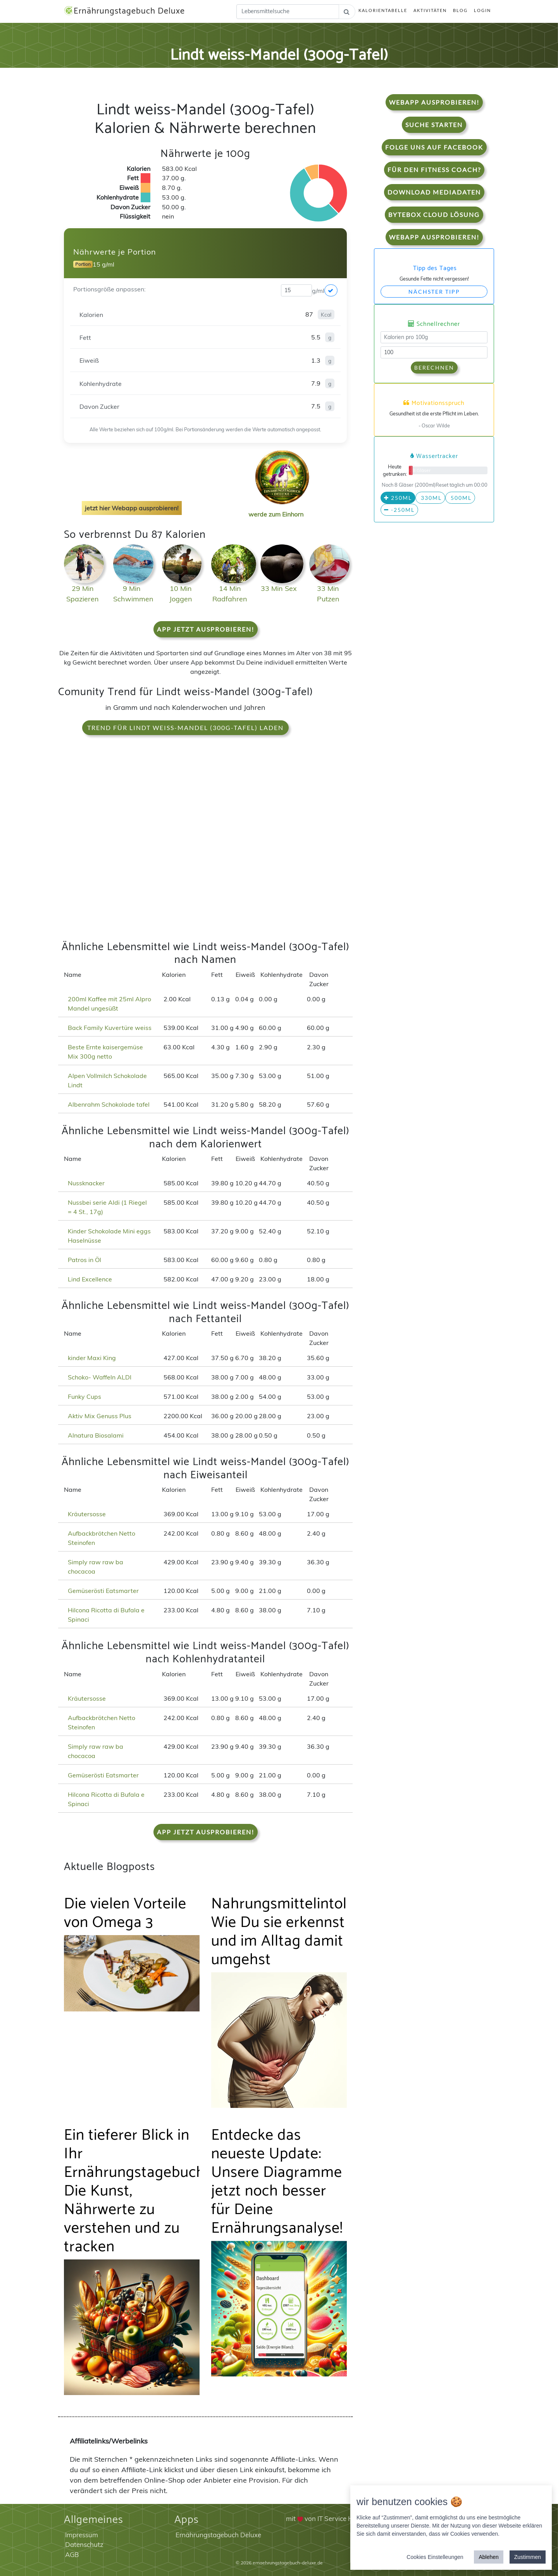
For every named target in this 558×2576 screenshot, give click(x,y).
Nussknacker (86, 1183)
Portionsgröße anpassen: (109, 289)
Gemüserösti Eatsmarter (103, 1591)
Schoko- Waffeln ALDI (99, 1377)
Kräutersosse (87, 1514)
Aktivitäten (430, 10)
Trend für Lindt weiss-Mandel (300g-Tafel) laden (185, 727)
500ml (460, 497)
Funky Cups (84, 1396)
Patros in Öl (84, 1260)
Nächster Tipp (434, 291)
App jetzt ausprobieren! (205, 629)
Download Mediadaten (434, 192)
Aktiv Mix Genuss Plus (99, 1416)
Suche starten (434, 124)
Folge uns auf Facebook (434, 147)
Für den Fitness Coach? (434, 169)
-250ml (399, 509)
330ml (430, 497)
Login (482, 10)
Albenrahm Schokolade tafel (109, 1104)
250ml (398, 497)
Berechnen (434, 367)
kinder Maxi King (92, 1358)
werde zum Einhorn (279, 508)
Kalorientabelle (382, 10)
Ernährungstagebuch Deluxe (124, 11)
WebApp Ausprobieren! (434, 102)
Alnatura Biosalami (96, 1435)
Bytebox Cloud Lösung (434, 214)
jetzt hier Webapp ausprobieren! (132, 508)
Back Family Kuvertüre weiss (110, 1027)
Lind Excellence (90, 1279)
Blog (460, 10)
